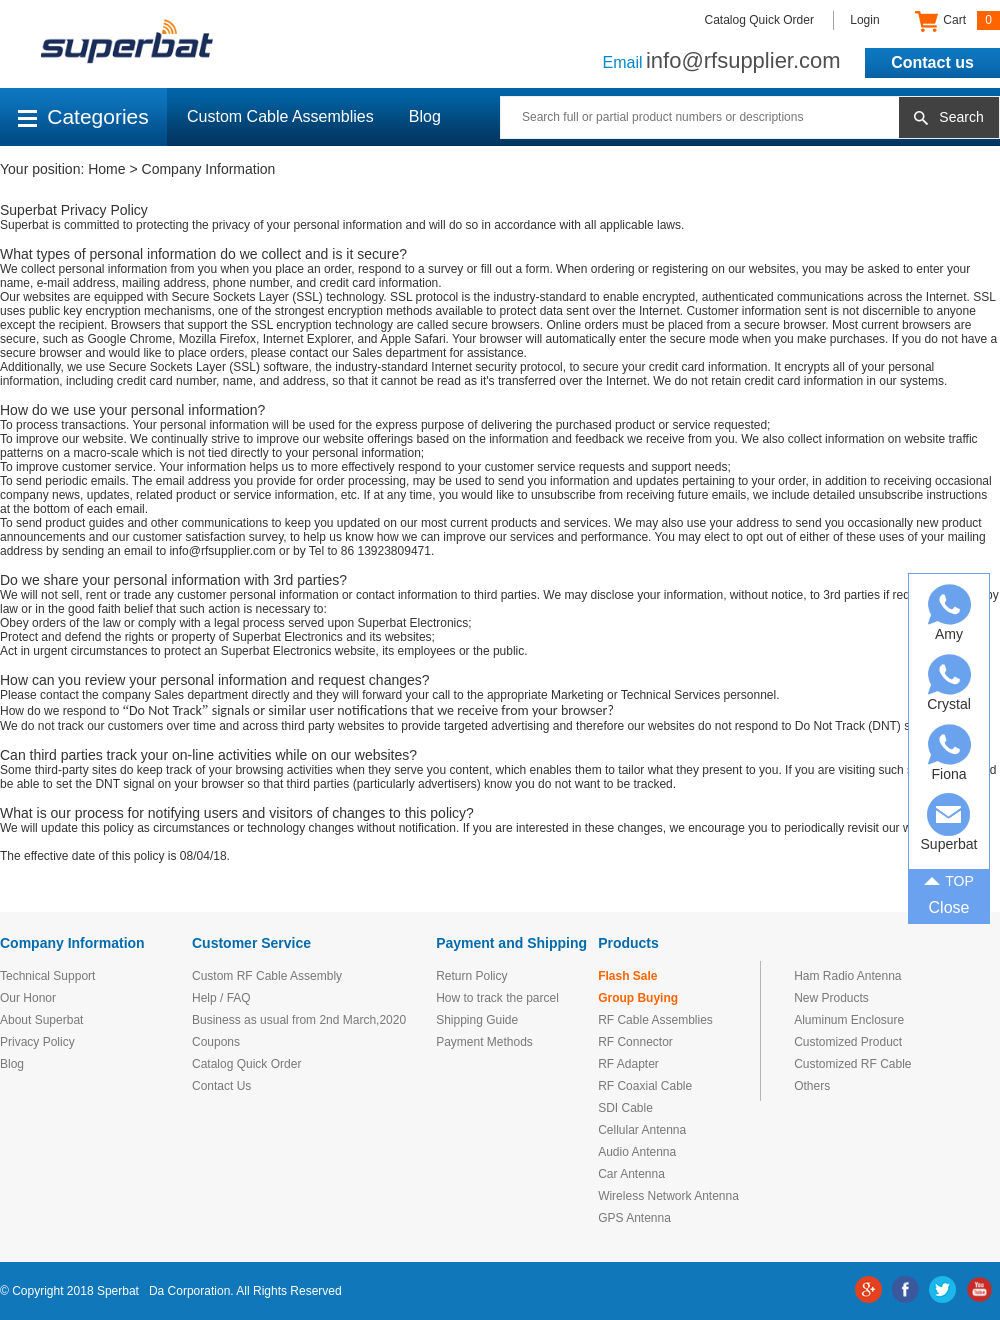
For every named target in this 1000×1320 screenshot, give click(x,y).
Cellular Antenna (642, 1130)
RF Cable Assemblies (655, 1020)
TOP (949, 879)
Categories (83, 116)
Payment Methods (484, 1042)
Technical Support (47, 976)
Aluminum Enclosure (849, 1020)
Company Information (209, 169)
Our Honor (28, 998)
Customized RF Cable (852, 1064)
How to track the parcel (497, 998)
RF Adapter (628, 1064)
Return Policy (471, 976)
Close (949, 907)
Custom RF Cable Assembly (267, 976)
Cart (957, 21)
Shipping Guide (477, 1020)
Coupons (216, 1042)
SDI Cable (625, 1108)
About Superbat (41, 1020)
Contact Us (221, 1086)
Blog (425, 116)
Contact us (932, 62)
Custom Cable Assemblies (280, 116)
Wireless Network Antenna (668, 1196)
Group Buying (638, 998)
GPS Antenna (634, 1218)
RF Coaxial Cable (645, 1086)
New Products (831, 998)
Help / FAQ (221, 998)
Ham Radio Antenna (847, 976)
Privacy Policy (37, 1042)
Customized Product (848, 1042)
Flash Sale (627, 976)
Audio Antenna (637, 1152)
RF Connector (635, 1042)
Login (864, 20)
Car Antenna (631, 1174)
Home (106, 169)
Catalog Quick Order (759, 20)
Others (812, 1086)
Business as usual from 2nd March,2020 (299, 1020)
